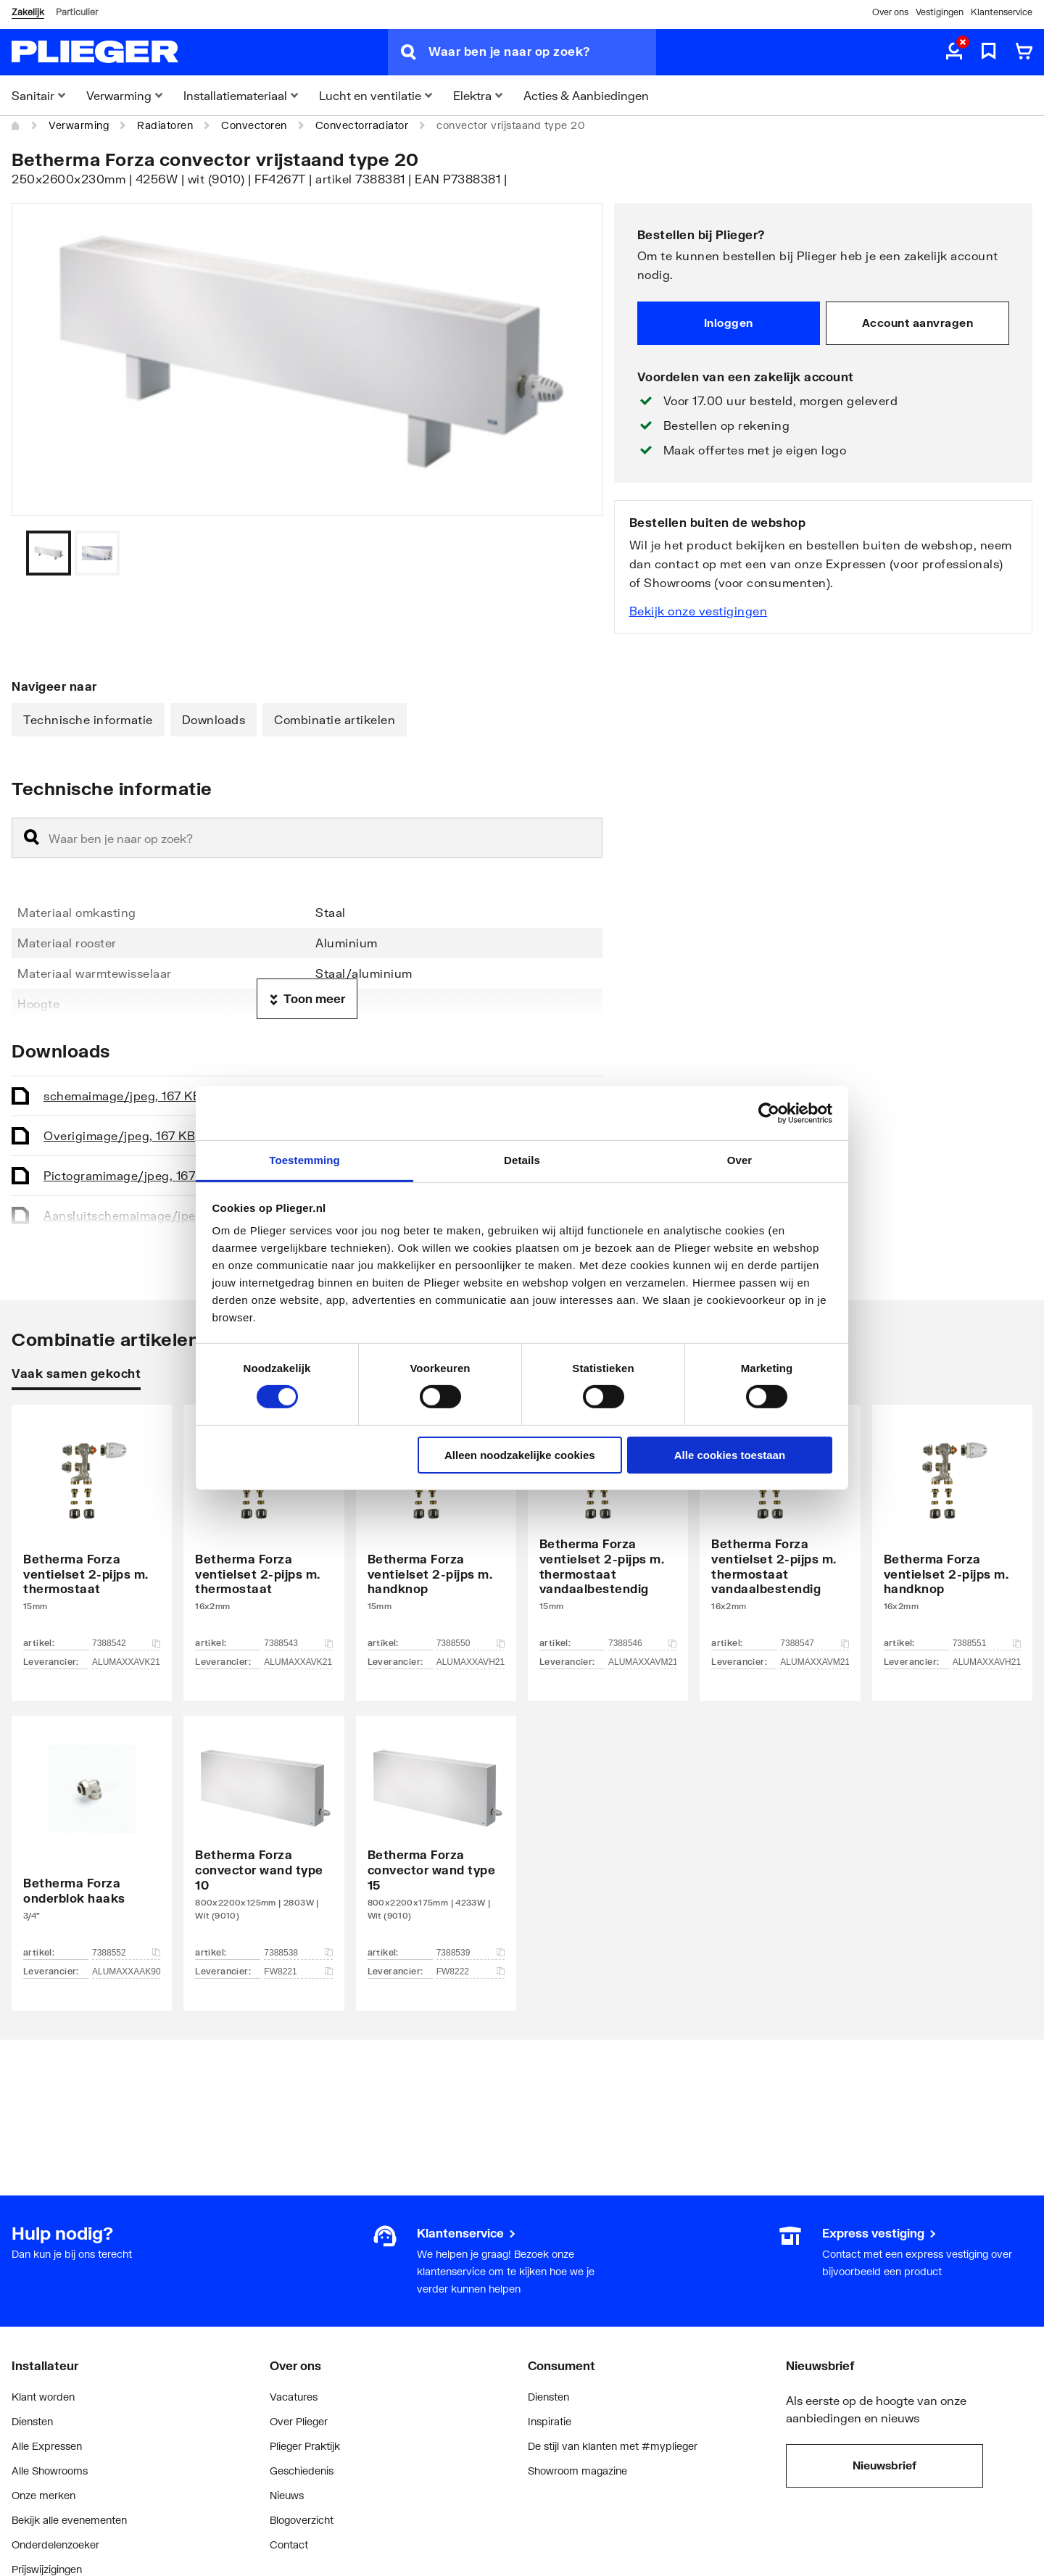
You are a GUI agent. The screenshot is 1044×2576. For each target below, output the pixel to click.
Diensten (32, 2421)
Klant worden (43, 2396)
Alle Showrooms (50, 2470)
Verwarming (79, 125)
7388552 (126, 1953)
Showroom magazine (577, 2470)
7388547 (814, 1643)
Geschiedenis (302, 2470)
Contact (289, 2544)
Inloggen (728, 322)
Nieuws (287, 2495)
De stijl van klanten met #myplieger (612, 2446)
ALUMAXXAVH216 (987, 1662)
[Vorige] (573, 553)
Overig (119, 1135)
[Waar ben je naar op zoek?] (542, 52)
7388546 (642, 1643)
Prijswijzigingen (47, 2569)
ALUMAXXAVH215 (470, 1662)
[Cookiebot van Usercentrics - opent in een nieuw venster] (768, 1112)
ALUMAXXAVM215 (642, 1662)
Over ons (890, 12)
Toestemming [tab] (304, 1160)
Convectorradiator (362, 125)
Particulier (77, 12)
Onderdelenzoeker (55, 2544)
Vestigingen (940, 12)
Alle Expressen (47, 2446)
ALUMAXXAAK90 (126, 1971)
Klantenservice (1001, 12)
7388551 (987, 1643)
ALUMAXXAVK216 (298, 1662)
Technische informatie (88, 719)
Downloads (214, 719)
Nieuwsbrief (884, 2465)
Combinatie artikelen (334, 719)
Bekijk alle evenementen (69, 2520)
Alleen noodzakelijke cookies (519, 1455)
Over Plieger (299, 2421)
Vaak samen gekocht (76, 1373)
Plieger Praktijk (305, 2446)
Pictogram (129, 1175)
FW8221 (298, 1971)
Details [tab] (522, 1160)
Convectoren (254, 125)
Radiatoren (165, 125)
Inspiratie (549, 2421)
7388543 (298, 1643)
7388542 (126, 1643)
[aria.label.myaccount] (954, 52)
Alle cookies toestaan (729, 1455)
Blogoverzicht (302, 2520)
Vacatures (294, 2396)
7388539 (470, 1953)
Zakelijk (28, 12)
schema (122, 1095)
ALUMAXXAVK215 (126, 1662)
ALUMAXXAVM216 (814, 1662)
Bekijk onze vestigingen (698, 611)
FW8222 (470, 1971)
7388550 (470, 1643)
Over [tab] (740, 1160)
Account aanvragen (918, 322)
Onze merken (43, 2495)
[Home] (16, 125)
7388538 (298, 1953)
